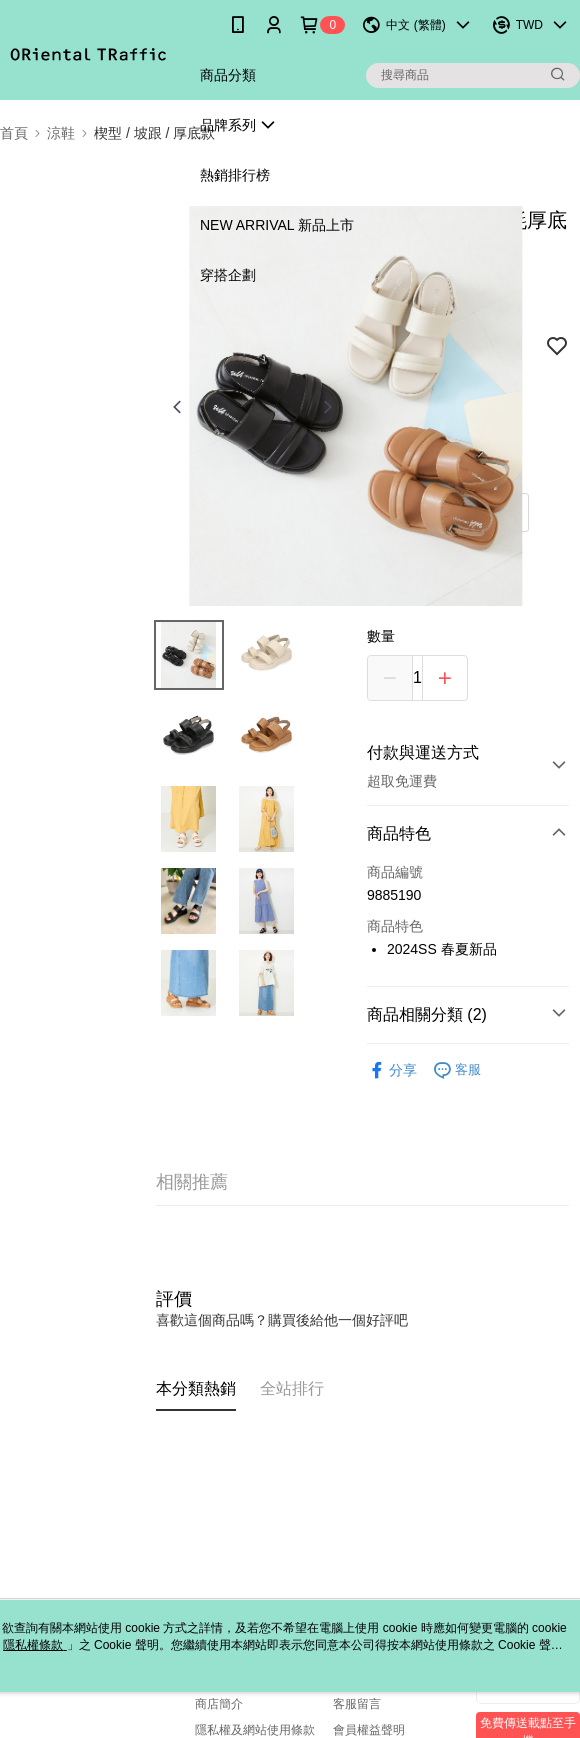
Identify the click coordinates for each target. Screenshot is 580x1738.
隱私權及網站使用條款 (255, 1730)
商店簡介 (219, 1704)
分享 (392, 1070)
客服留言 (357, 1704)
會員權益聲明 (369, 1730)
